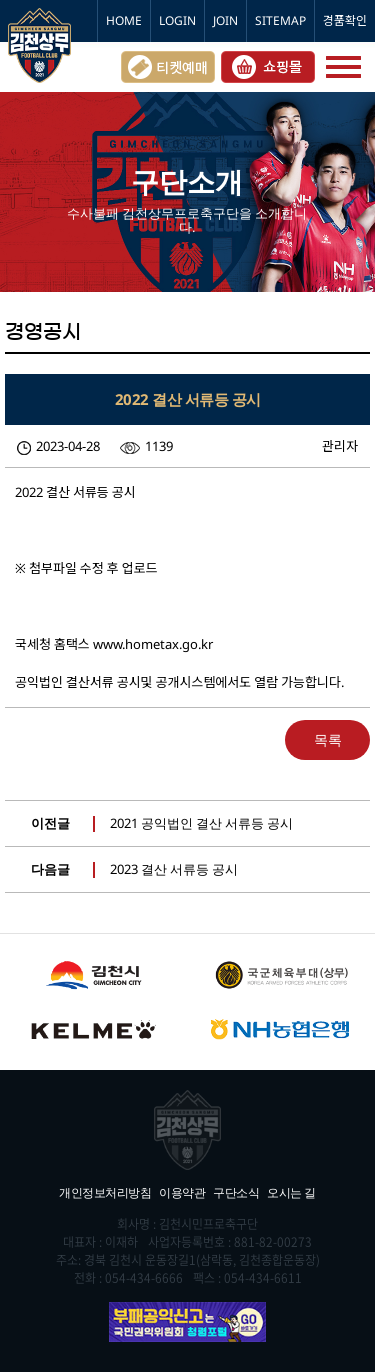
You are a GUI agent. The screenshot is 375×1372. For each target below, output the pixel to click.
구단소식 (236, 1192)
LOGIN (177, 20)
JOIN (225, 20)
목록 (328, 739)
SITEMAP (280, 20)
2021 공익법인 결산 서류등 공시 (201, 823)
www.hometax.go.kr (153, 644)
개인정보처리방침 (105, 1192)
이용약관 (182, 1192)
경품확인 (345, 20)
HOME (124, 20)
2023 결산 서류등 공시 (174, 869)
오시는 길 (291, 1192)
